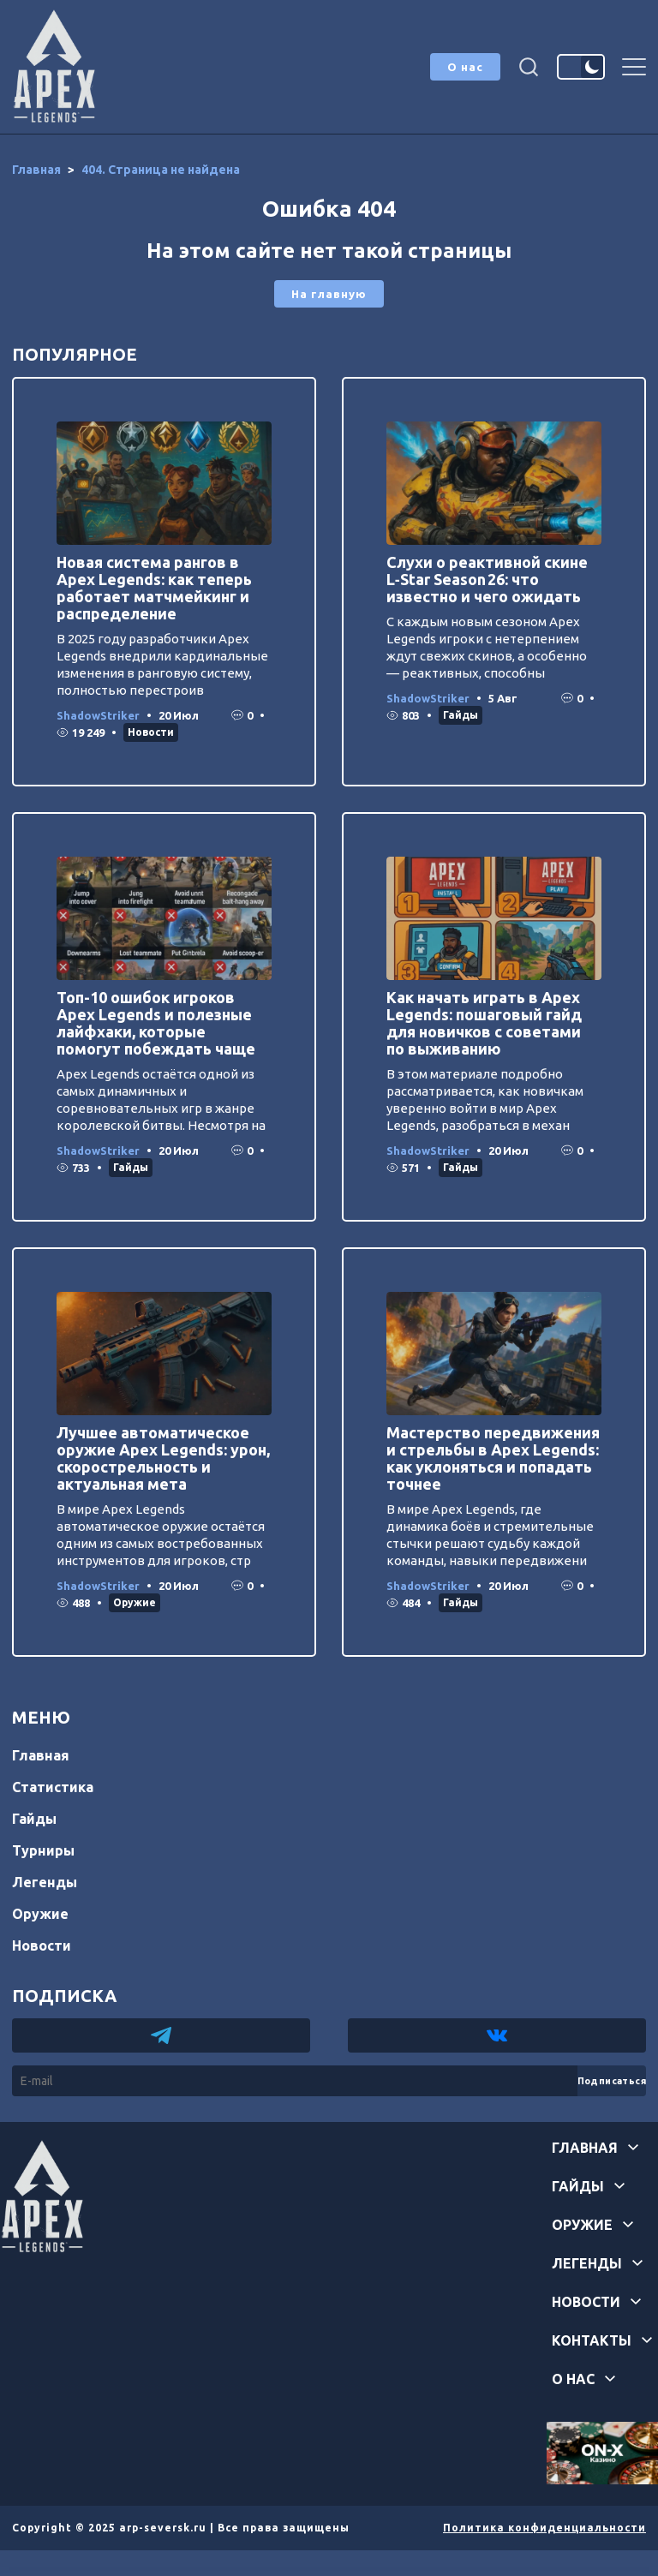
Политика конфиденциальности (544, 2527)
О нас (465, 67)
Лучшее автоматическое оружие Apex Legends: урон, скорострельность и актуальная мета (163, 1458)
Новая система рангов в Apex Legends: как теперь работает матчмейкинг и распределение (154, 587)
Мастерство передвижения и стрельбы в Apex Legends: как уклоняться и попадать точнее (493, 1458)
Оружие (134, 1602)
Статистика (52, 1787)
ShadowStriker (98, 715)
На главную (329, 294)
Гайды (460, 714)
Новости (151, 732)
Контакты (591, 2340)
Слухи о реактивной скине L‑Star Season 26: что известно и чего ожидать (487, 579)
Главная (40, 1755)
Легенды (44, 1882)
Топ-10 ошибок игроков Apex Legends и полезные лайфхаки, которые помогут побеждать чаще (156, 1023)
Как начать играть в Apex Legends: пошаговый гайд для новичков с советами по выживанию (484, 1023)
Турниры (43, 1850)
